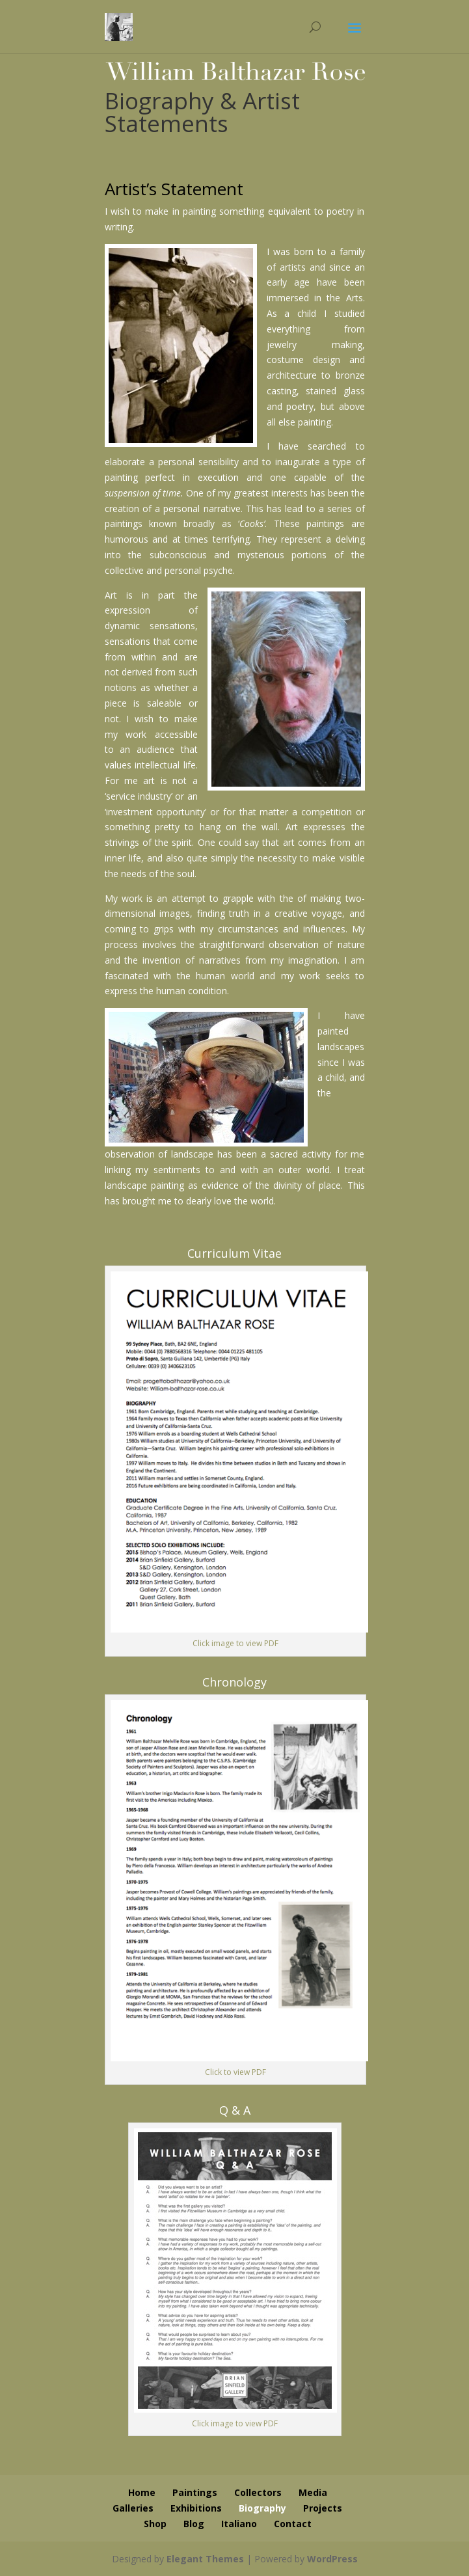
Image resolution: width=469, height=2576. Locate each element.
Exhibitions (196, 2508)
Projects (322, 2508)
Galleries (133, 2508)
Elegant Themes (205, 2559)
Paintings (194, 2492)
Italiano (239, 2523)
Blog (193, 2523)
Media (313, 2492)
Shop (155, 2523)
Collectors (258, 2492)
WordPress (332, 2559)
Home (141, 2492)
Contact (293, 2523)
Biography (262, 2508)
